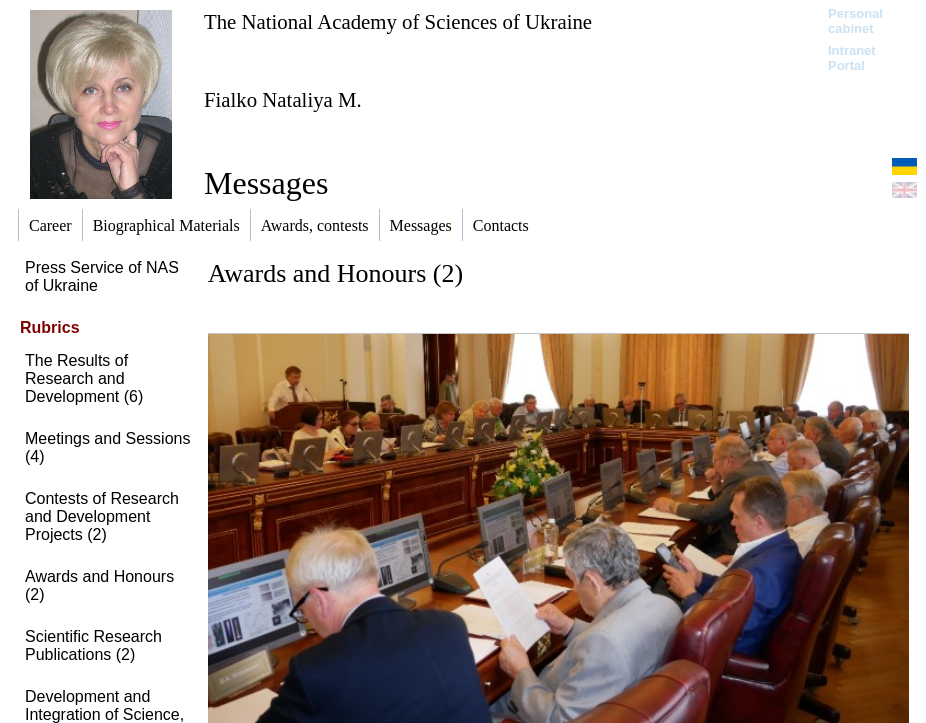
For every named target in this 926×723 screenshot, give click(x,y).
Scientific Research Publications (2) (93, 645)
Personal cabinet (855, 21)
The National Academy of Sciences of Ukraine (398, 21)
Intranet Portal (852, 58)
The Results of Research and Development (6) (84, 378)
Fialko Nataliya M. (283, 99)
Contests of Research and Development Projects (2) (102, 516)
